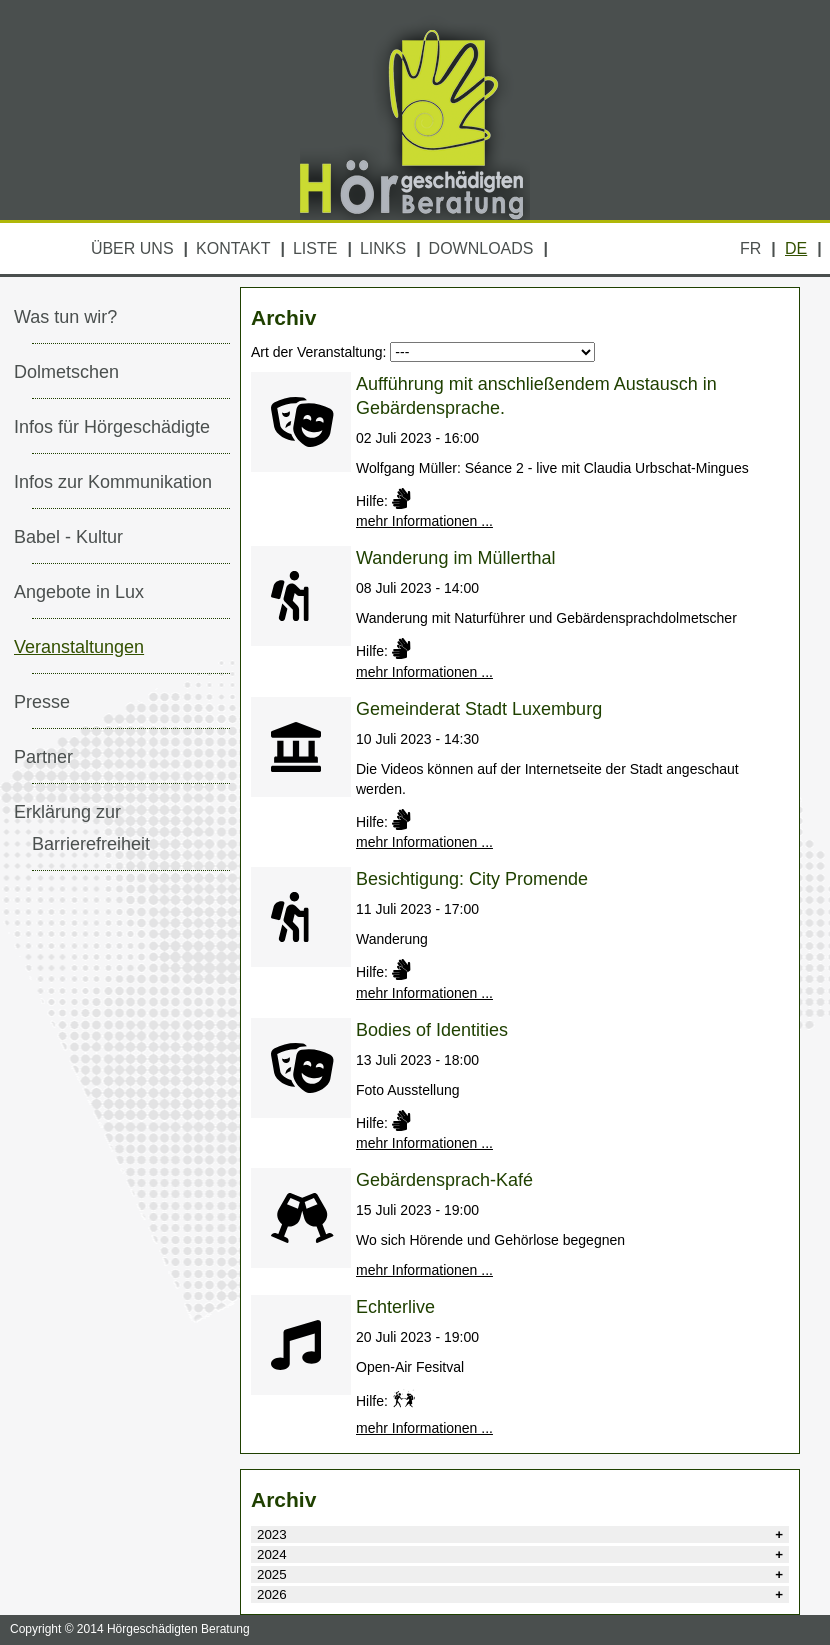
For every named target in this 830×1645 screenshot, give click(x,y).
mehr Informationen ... (424, 521)
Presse (42, 702)
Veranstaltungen (79, 647)
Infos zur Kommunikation (113, 482)
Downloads (481, 248)
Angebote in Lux (79, 592)
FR (750, 248)
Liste (315, 248)
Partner (43, 757)
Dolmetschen (66, 372)
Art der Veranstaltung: (318, 352)
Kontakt (233, 248)
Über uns (132, 248)
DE (796, 248)
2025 (272, 1574)
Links (383, 248)
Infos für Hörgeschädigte (112, 427)
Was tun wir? (65, 317)
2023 (272, 1534)
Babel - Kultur (68, 537)
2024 (272, 1554)
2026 (272, 1594)
